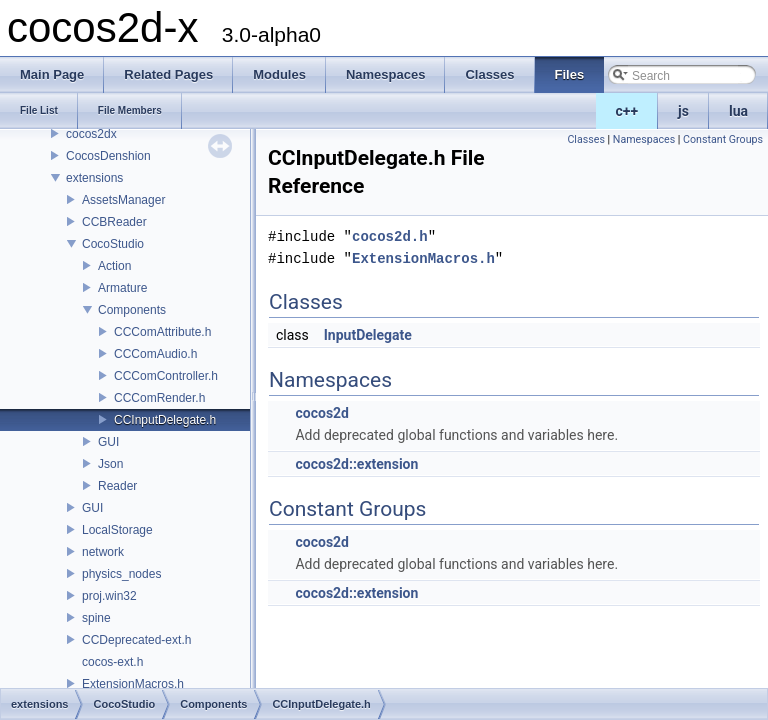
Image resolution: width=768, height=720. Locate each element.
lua (738, 111)
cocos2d (322, 413)
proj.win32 (109, 596)
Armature (122, 288)
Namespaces (644, 139)
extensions (94, 178)
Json (110, 464)
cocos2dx (91, 134)
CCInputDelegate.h (165, 420)
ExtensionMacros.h (133, 684)
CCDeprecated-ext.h (136, 640)
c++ (627, 111)
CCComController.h (166, 376)
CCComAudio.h (155, 354)
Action (114, 266)
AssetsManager (123, 200)
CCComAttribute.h (162, 332)
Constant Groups (723, 139)
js (683, 111)
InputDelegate (368, 335)
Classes (585, 139)
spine (96, 618)
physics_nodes (121, 574)
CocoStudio (113, 244)
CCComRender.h (159, 398)
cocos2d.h (390, 236)
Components (132, 310)
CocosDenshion (108, 156)
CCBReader (114, 222)
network (103, 552)
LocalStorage (117, 530)
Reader (117, 486)
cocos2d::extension (356, 464)
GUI (108, 442)
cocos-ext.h (112, 662)
